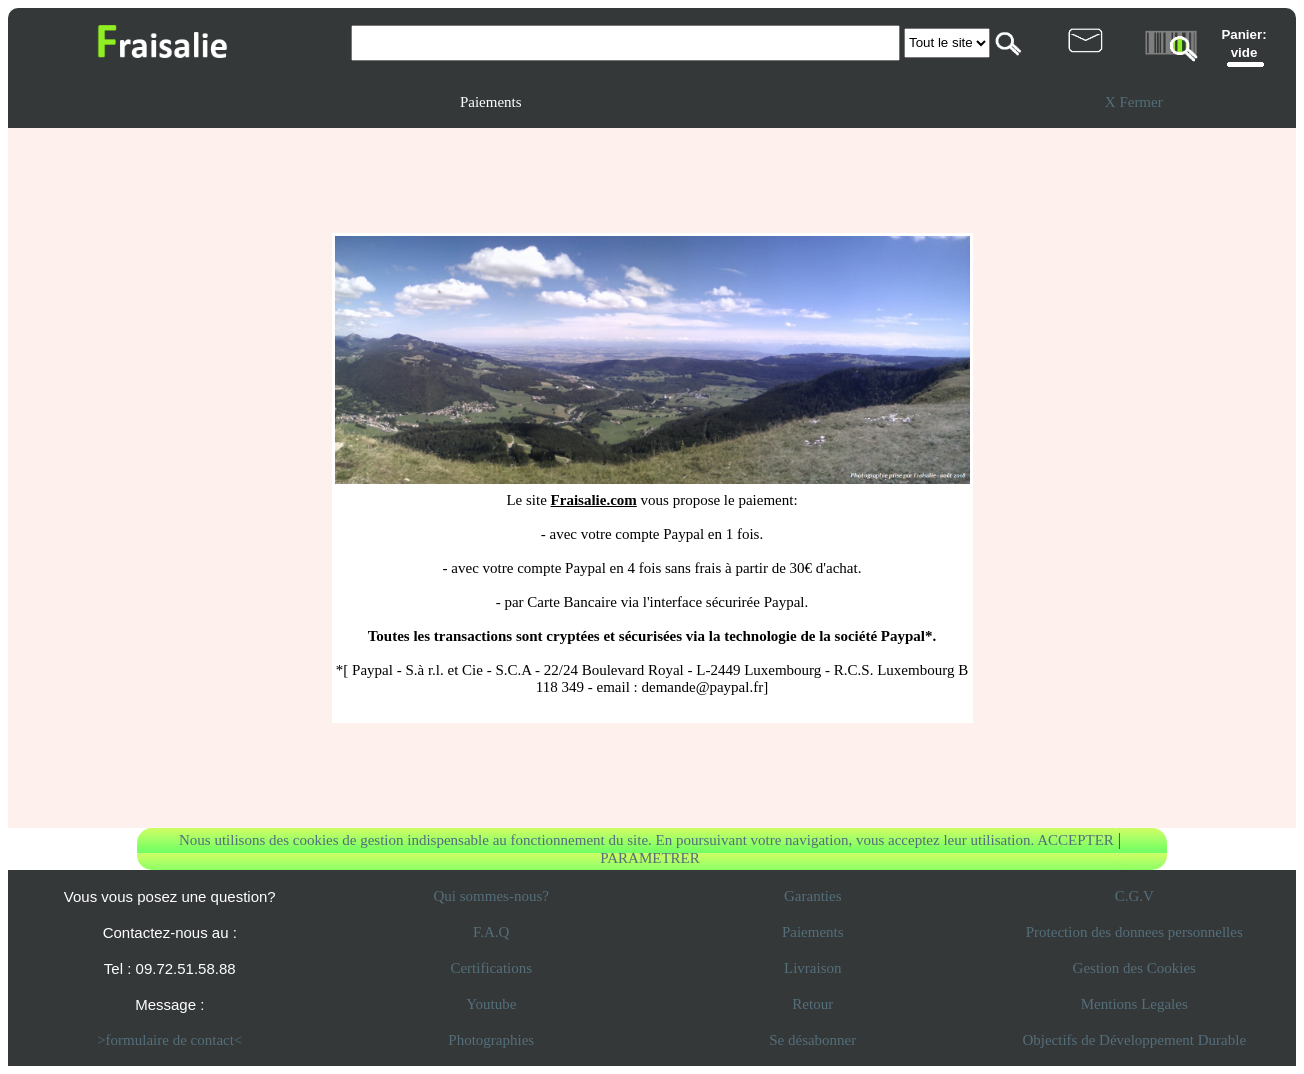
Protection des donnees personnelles (1134, 932)
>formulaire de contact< (169, 1040)
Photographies (491, 1040)
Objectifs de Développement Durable (1134, 1040)
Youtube (491, 1004)
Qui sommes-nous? (491, 896)
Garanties (812, 896)
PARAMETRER (649, 858)
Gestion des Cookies (1134, 968)
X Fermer (1134, 102)
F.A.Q (491, 932)
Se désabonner (812, 1040)
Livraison (813, 968)
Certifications (491, 968)
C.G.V (1134, 896)
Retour (812, 1004)
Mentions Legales (1134, 1004)
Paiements (813, 932)
